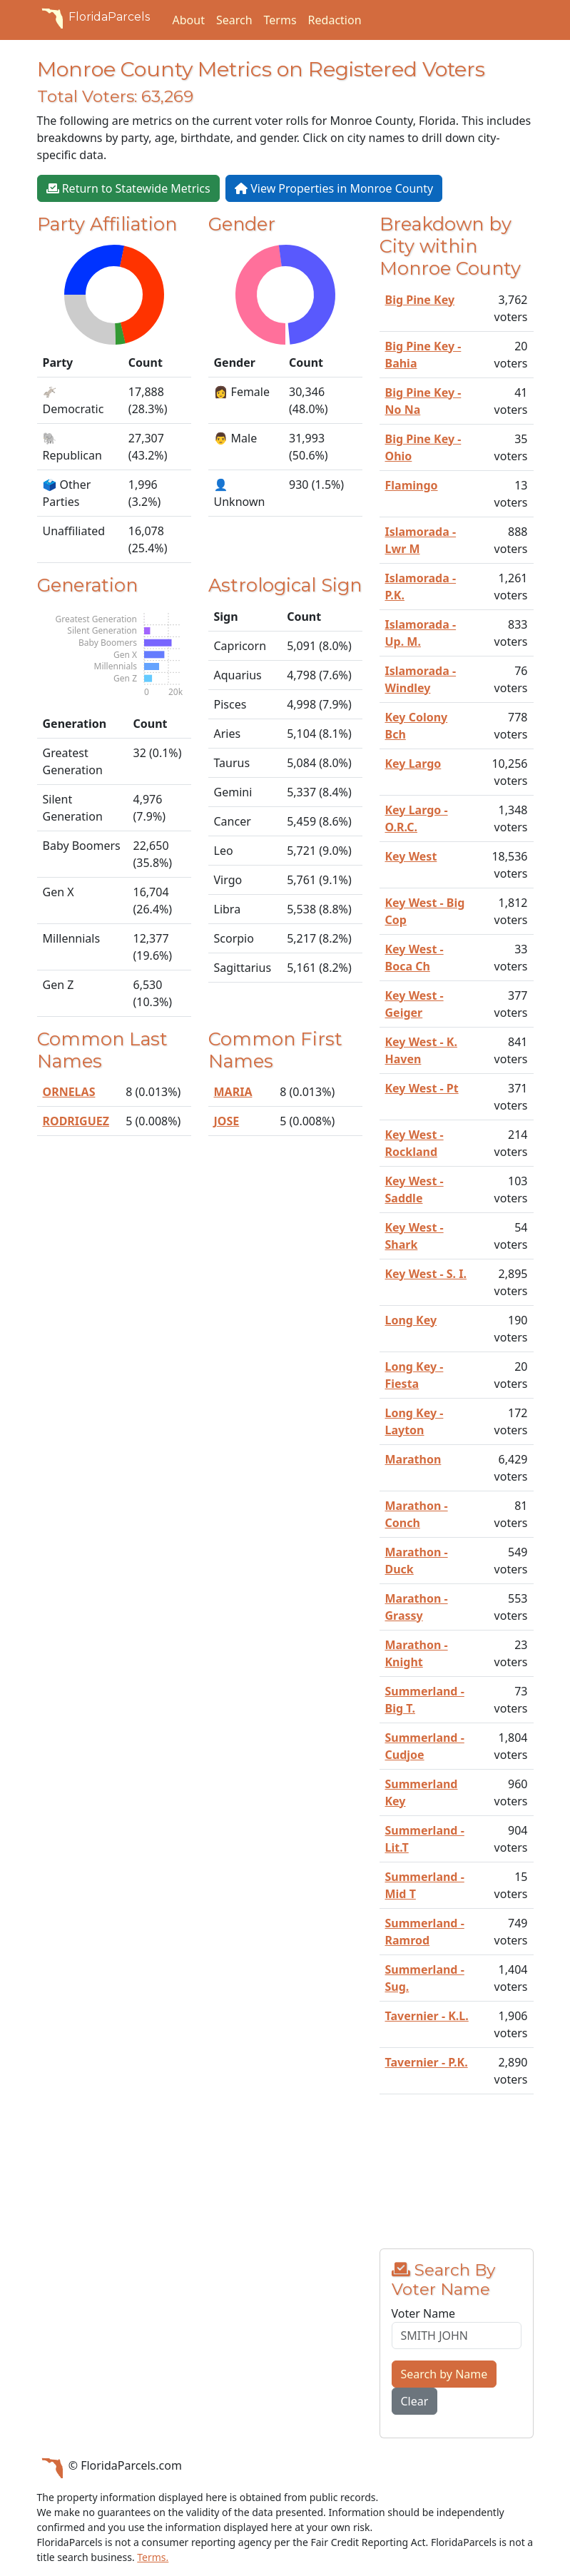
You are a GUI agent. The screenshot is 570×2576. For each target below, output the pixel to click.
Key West (411, 856)
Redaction (335, 20)
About (189, 20)
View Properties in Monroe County (334, 188)
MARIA (233, 1092)
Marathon (413, 1459)
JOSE (227, 1121)
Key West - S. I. (426, 1274)
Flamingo (411, 485)
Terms (280, 20)
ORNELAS (69, 1092)
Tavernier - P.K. (426, 2062)
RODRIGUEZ (76, 1121)
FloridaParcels (93, 17)
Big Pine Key (420, 300)
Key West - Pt (422, 1088)
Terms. (152, 2557)
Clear (415, 2401)
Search (234, 20)
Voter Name (424, 2313)
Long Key (411, 1320)
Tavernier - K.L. (427, 2016)
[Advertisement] (457, 2177)
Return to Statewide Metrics (128, 188)
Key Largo (413, 763)
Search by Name (444, 2374)
